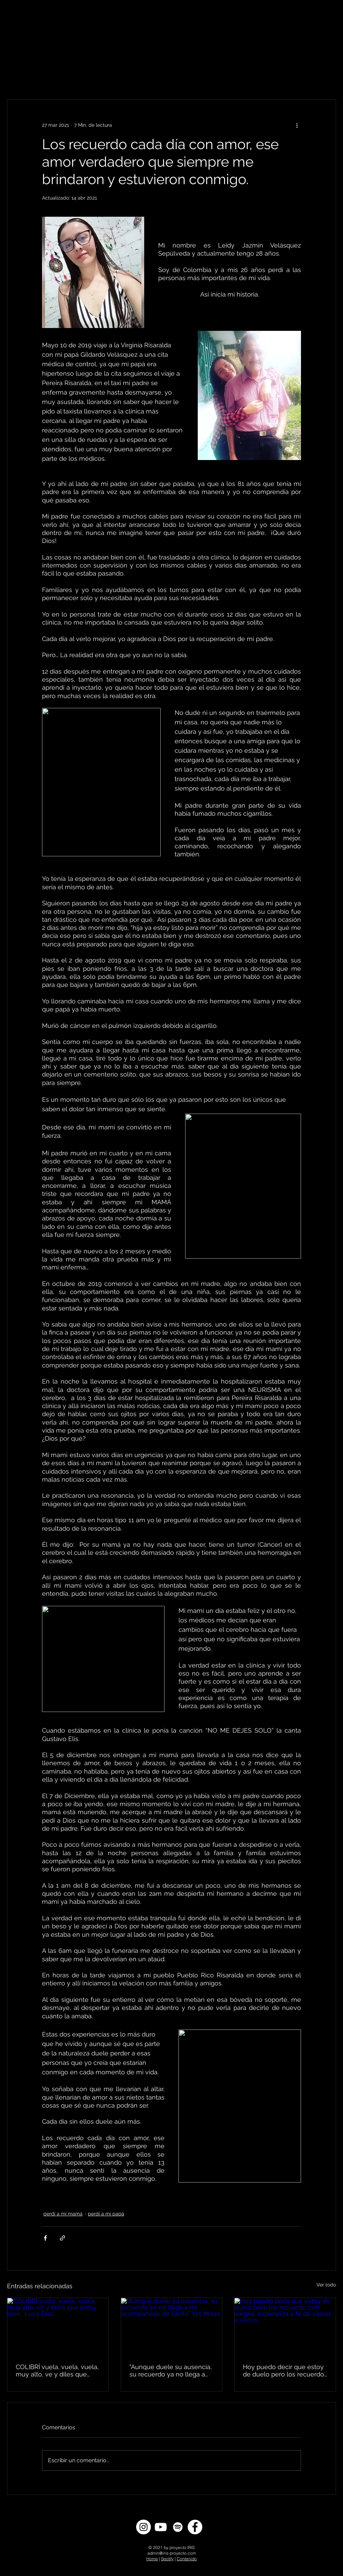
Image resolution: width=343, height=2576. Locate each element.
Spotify (167, 2558)
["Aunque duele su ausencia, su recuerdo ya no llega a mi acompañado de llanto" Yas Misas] (171, 2326)
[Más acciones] (297, 125)
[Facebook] (195, 2527)
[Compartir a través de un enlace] (62, 2238)
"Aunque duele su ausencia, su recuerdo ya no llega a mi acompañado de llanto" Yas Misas (171, 2370)
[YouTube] (160, 2527)
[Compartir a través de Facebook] (45, 2238)
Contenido (187, 2558)
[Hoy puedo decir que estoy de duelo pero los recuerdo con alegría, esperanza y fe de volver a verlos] (285, 2326)
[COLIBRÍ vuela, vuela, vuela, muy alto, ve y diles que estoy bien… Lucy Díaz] (57, 2326)
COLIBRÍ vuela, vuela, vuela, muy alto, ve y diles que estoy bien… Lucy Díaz (57, 2370)
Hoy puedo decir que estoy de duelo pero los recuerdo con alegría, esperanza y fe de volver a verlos (283, 2370)
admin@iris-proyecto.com (171, 2553)
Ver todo (326, 2285)
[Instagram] (143, 2527)
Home (152, 2558)
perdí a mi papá (106, 2213)
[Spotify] (177, 2527)
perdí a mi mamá (63, 2213)
